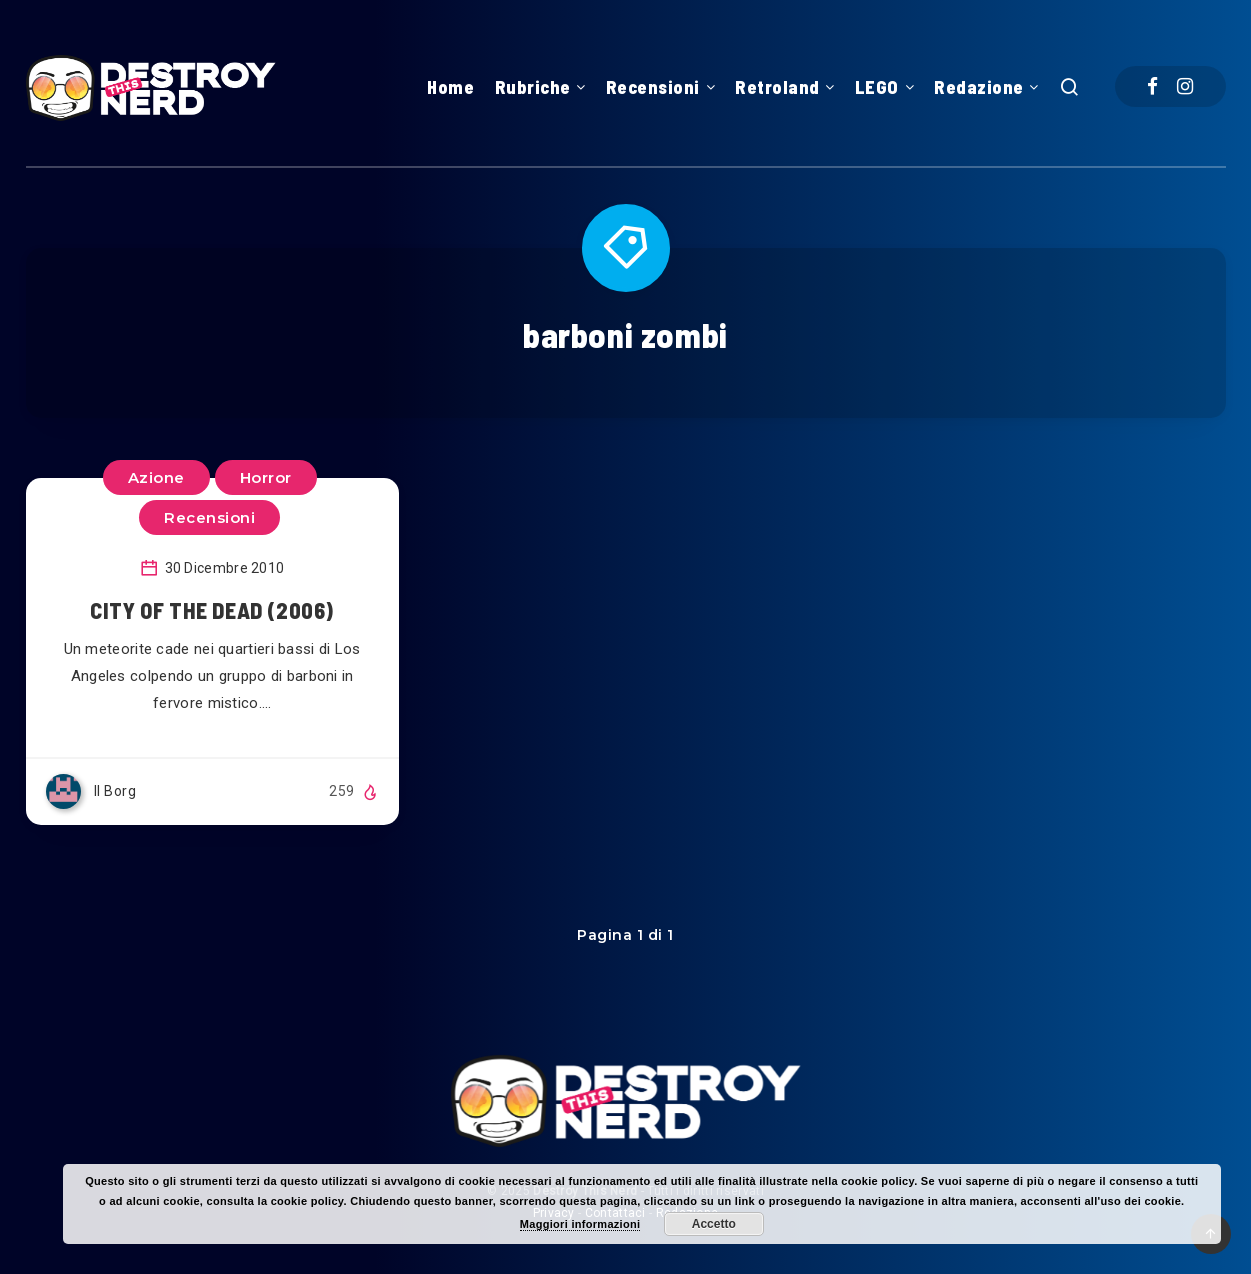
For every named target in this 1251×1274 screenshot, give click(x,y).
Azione (156, 477)
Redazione (979, 87)
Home (450, 87)
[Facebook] (1152, 86)
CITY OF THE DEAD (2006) (212, 610)
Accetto (714, 1224)
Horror (266, 477)
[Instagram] (1185, 86)
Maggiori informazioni (580, 1224)
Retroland (777, 87)
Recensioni (653, 87)
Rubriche (533, 87)
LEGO (877, 87)
